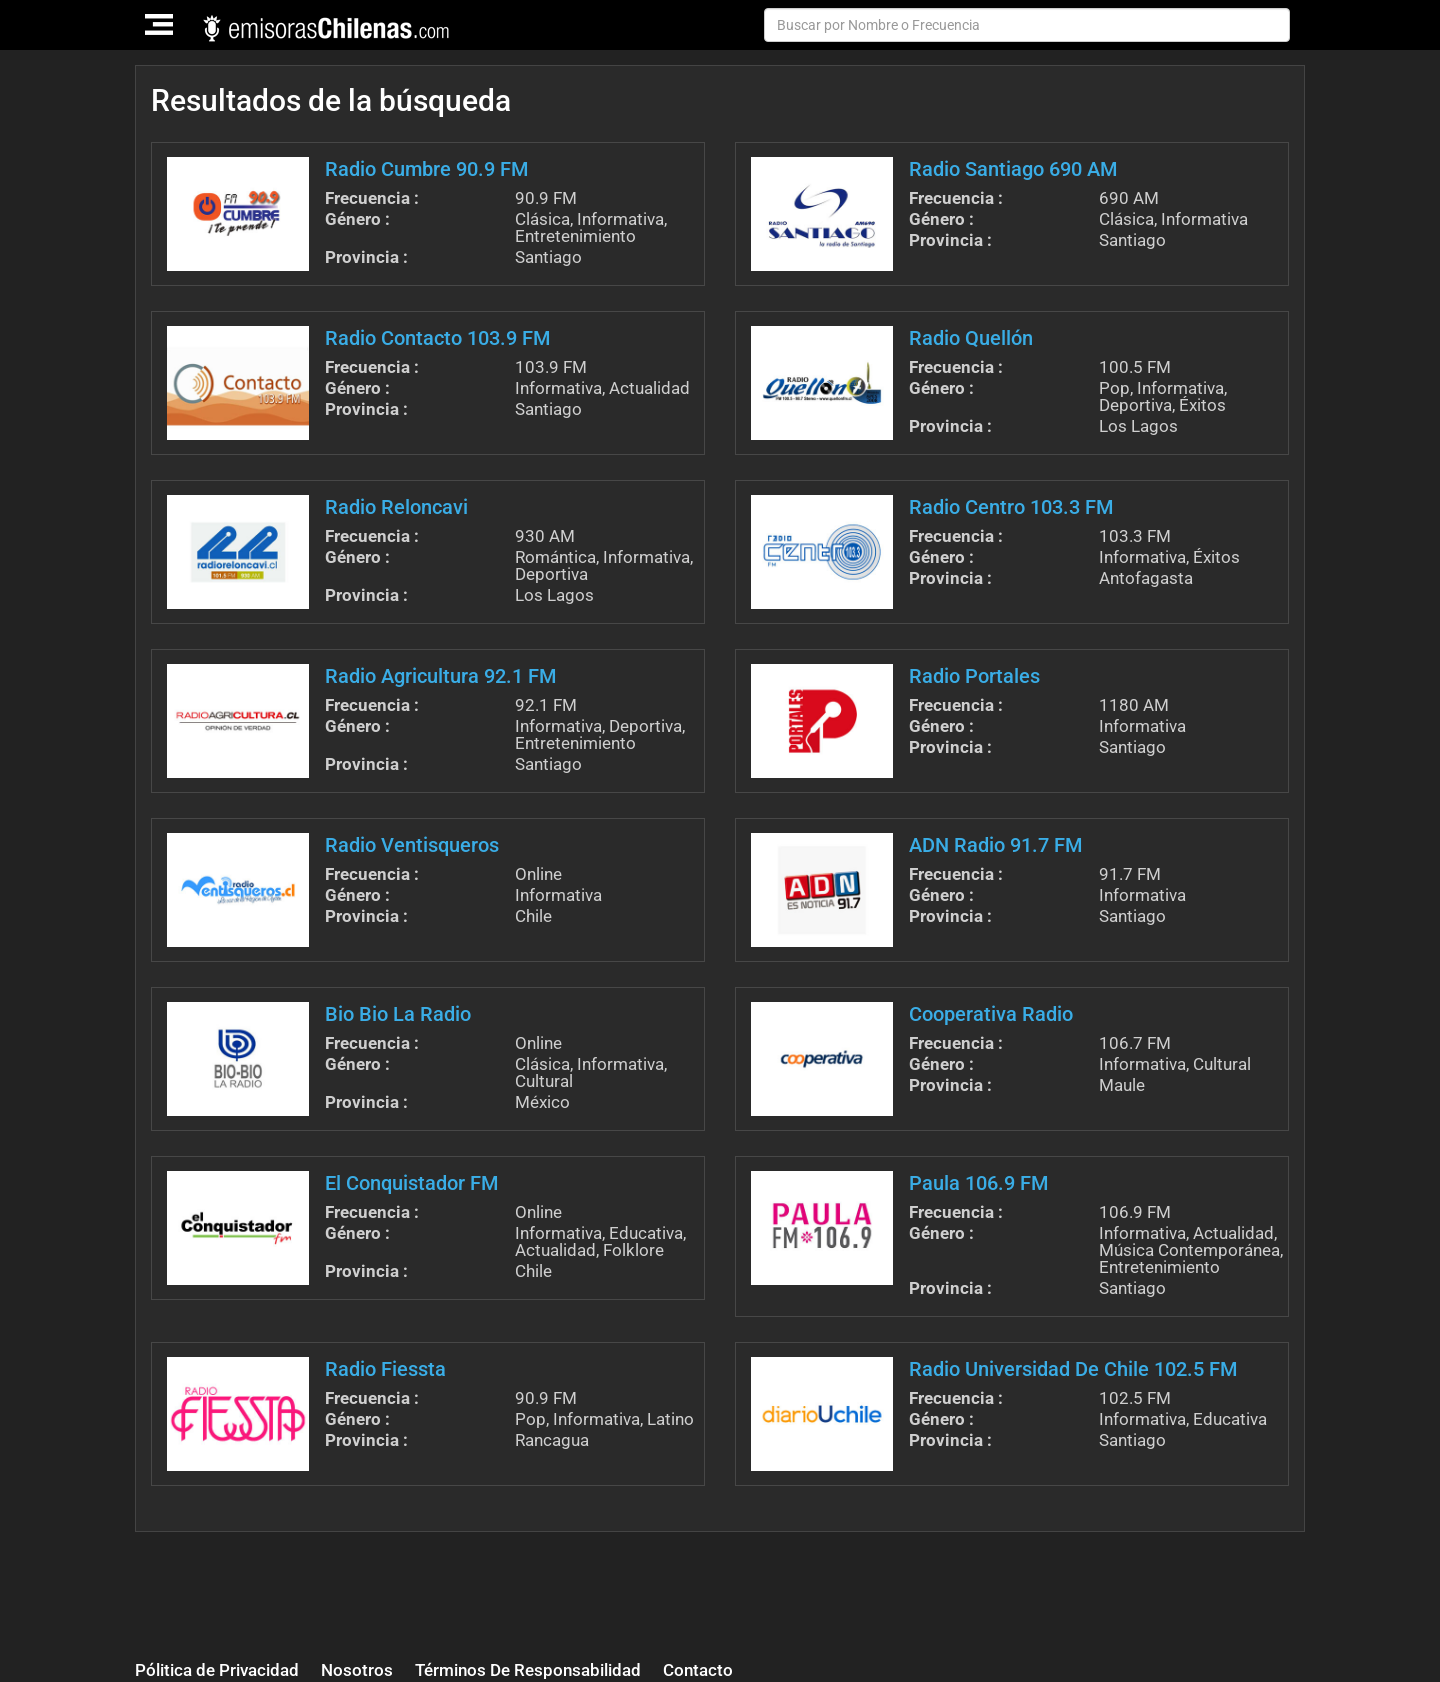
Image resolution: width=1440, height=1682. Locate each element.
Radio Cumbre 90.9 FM (426, 169)
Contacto (698, 1670)
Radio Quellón (971, 338)
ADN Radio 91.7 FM (995, 845)
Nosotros (357, 1670)
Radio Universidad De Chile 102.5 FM (1073, 1369)
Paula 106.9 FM (978, 1183)
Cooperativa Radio (991, 1014)
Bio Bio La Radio (398, 1014)
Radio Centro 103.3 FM (1011, 507)
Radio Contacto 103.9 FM (437, 338)
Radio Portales (974, 676)
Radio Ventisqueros (412, 845)
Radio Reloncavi (396, 507)
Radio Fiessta (385, 1369)
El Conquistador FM (411, 1183)
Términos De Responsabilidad (528, 1670)
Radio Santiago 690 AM (1013, 169)
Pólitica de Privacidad (217, 1670)
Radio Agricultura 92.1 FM (440, 676)
